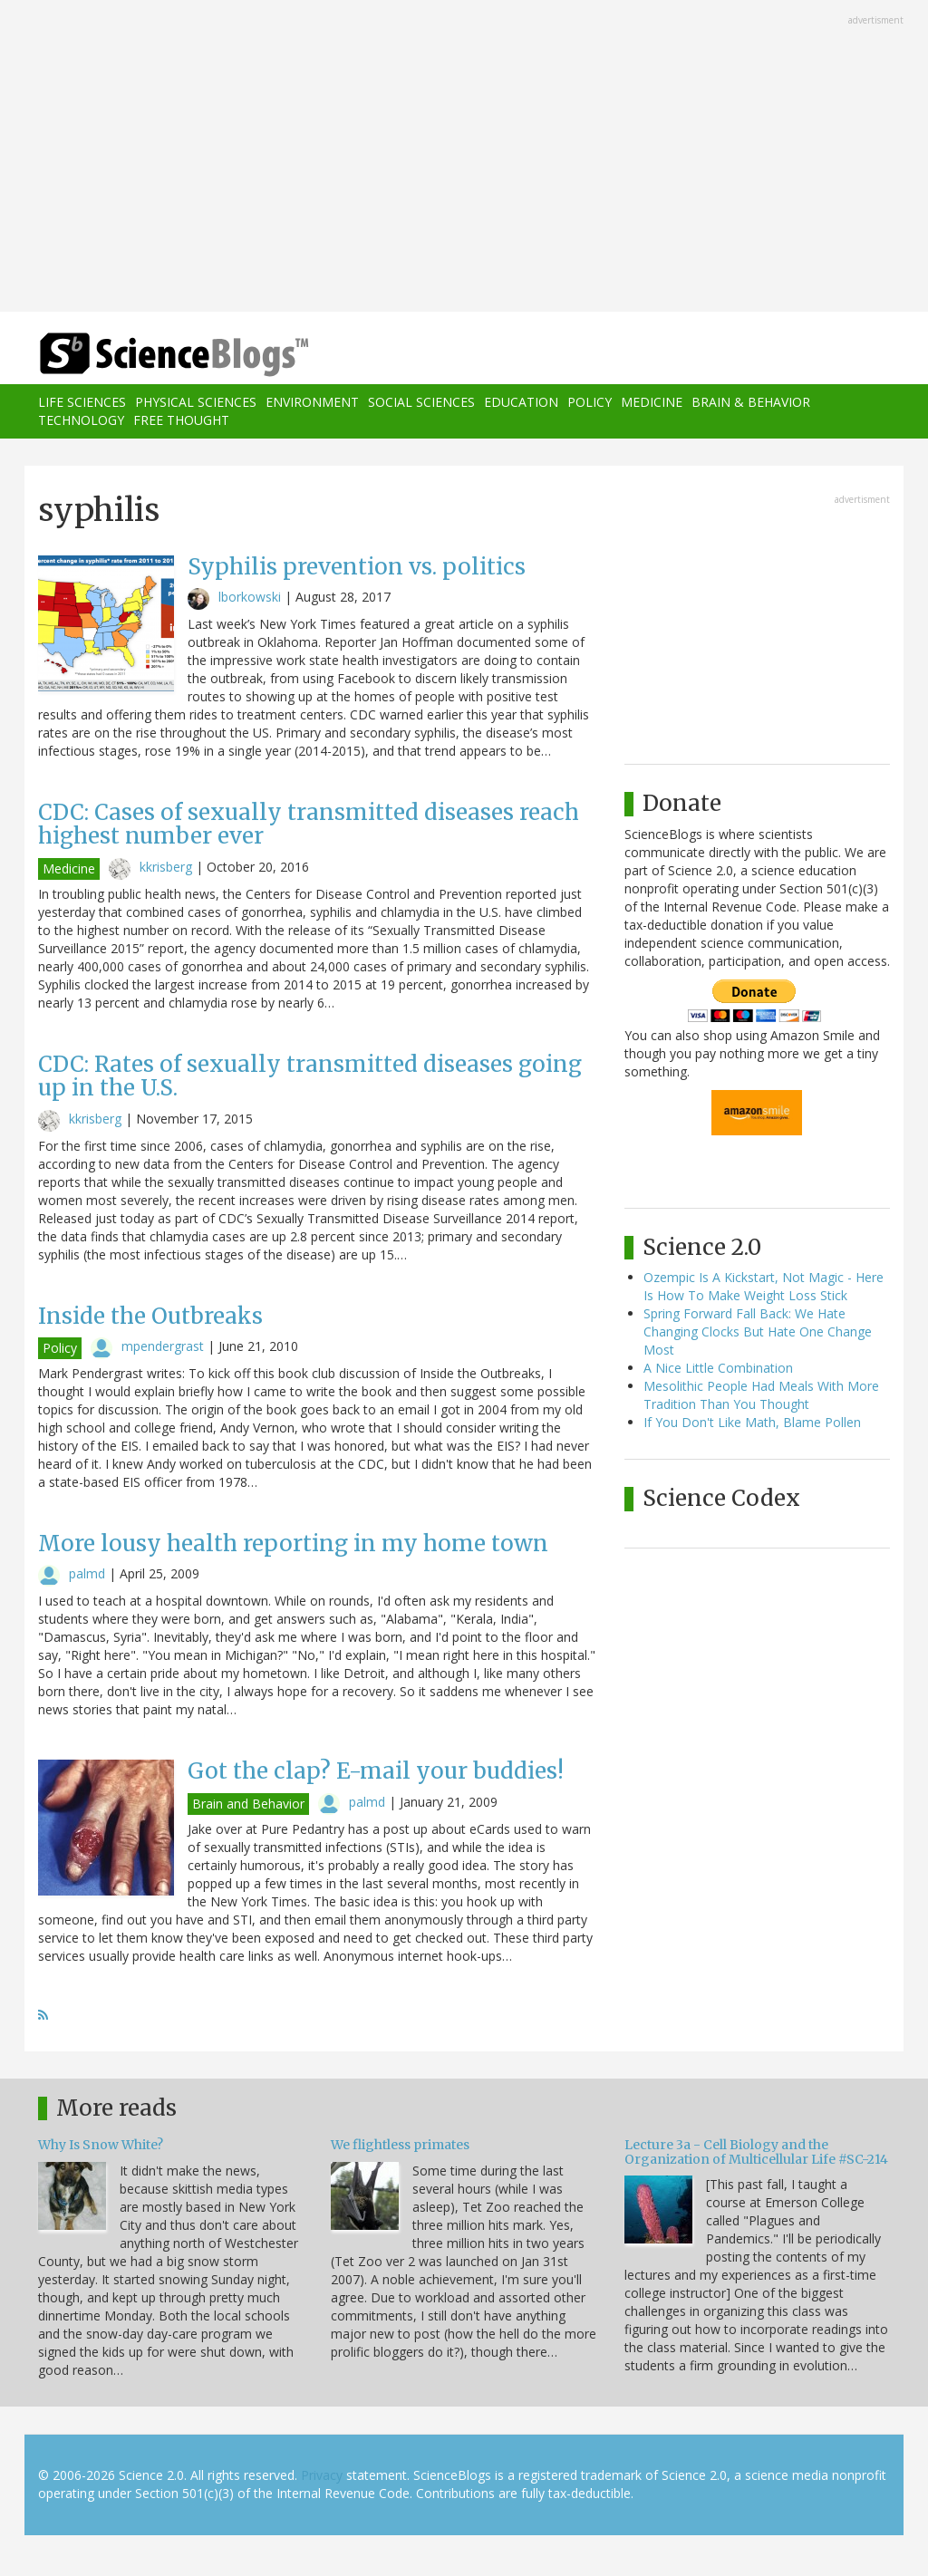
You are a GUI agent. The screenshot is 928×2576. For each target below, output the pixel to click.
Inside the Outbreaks (150, 1316)
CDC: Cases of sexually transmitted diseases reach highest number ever (308, 824)
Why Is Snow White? (100, 2145)
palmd (87, 1573)
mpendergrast (162, 1346)
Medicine (651, 401)
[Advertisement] (464, 158)
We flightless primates (400, 2145)
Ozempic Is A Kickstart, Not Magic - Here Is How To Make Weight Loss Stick (763, 1286)
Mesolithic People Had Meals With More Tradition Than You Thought (761, 1395)
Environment (312, 401)
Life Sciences (82, 401)
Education (521, 401)
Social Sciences (421, 401)
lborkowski (249, 596)
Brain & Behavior (750, 401)
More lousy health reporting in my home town (293, 1543)
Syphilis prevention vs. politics (357, 567)
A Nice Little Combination (718, 1367)
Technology (81, 420)
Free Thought (181, 420)
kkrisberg (166, 866)
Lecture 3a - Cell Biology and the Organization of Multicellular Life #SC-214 (756, 2151)
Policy (589, 401)
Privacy (322, 2475)
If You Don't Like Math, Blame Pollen (752, 1422)
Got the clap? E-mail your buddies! (376, 1771)
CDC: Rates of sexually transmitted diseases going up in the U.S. (310, 1076)
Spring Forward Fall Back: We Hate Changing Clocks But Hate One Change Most (757, 1331)
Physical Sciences (195, 401)
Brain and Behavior (248, 1803)
